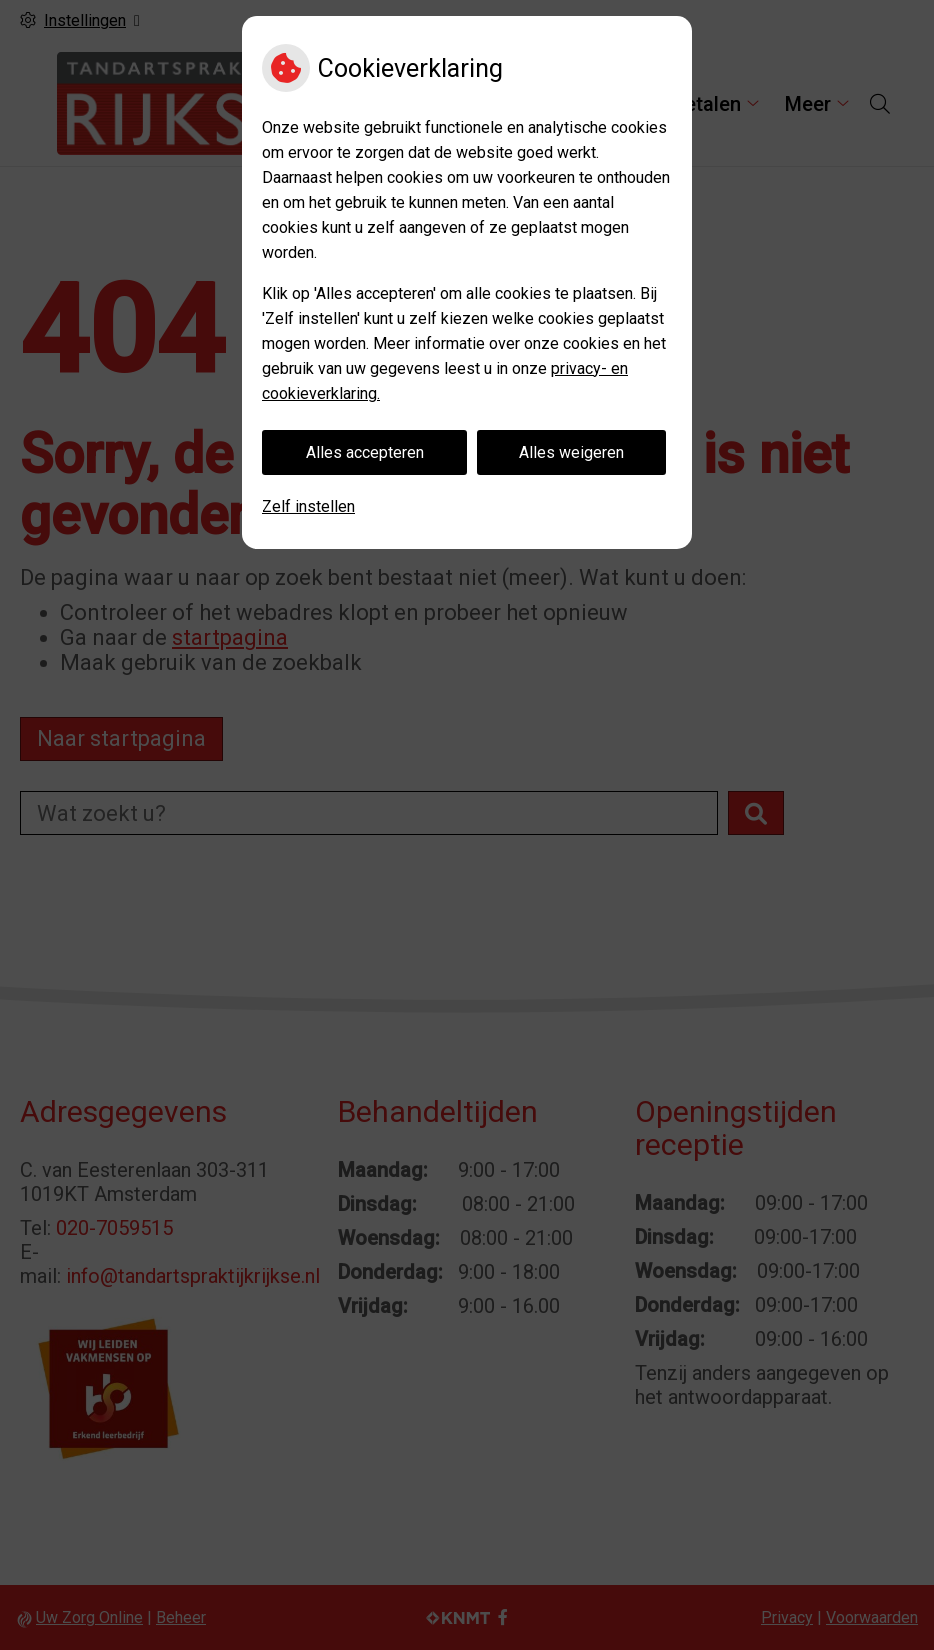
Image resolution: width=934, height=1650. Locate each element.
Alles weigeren (571, 452)
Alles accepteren (365, 452)
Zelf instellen (308, 506)
